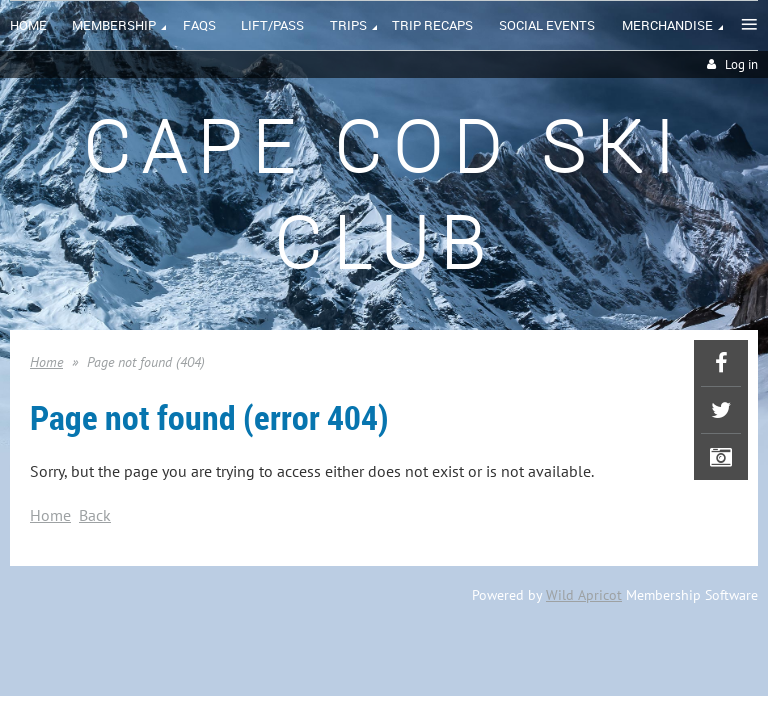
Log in (741, 64)
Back (95, 515)
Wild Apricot (584, 595)
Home (46, 362)
